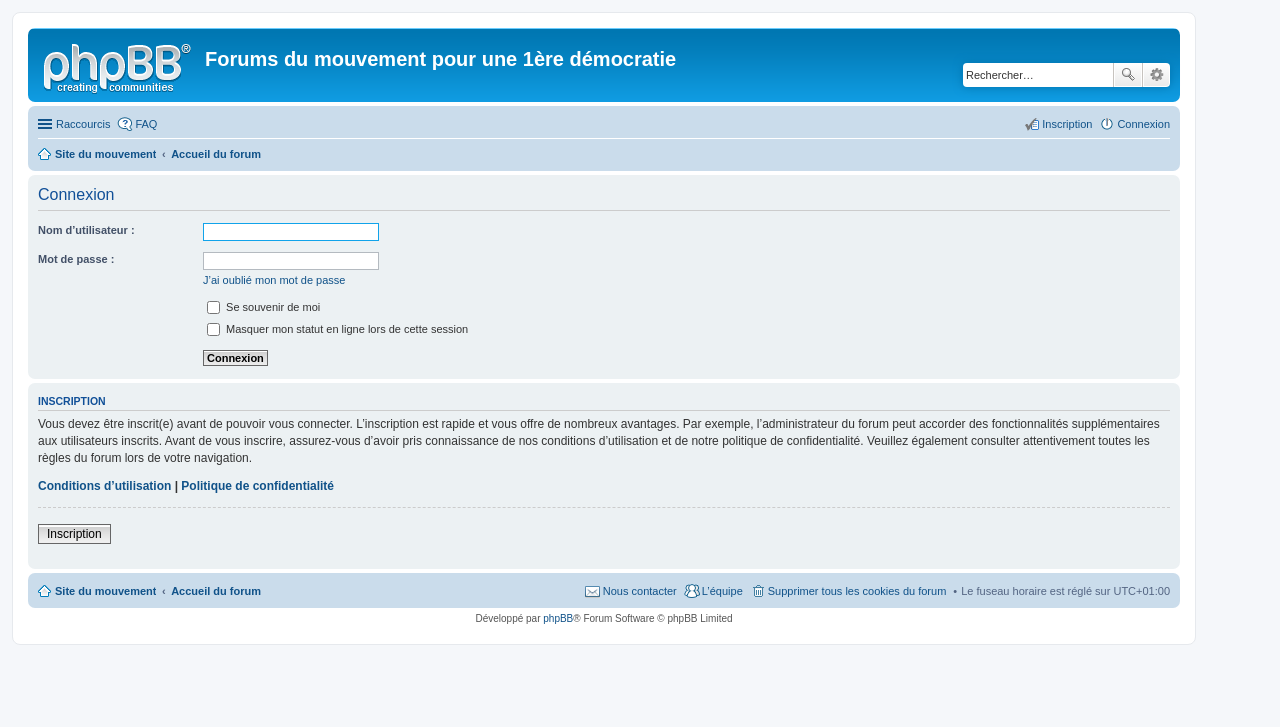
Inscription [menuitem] (1067, 124)
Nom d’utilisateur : (86, 230)
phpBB (558, 618)
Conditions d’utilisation (104, 486)
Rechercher (1128, 75)
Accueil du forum (216, 591)
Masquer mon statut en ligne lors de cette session (337, 329)
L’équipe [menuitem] (722, 591)
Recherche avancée (1156, 75)
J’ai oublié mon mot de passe (274, 280)
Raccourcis (83, 124)
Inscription (74, 534)
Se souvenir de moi (263, 307)
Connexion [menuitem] (1143, 124)
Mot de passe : (76, 259)
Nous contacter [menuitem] (640, 591)
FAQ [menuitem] (146, 124)
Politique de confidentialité (257, 486)
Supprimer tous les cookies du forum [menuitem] (857, 591)
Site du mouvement (105, 591)
